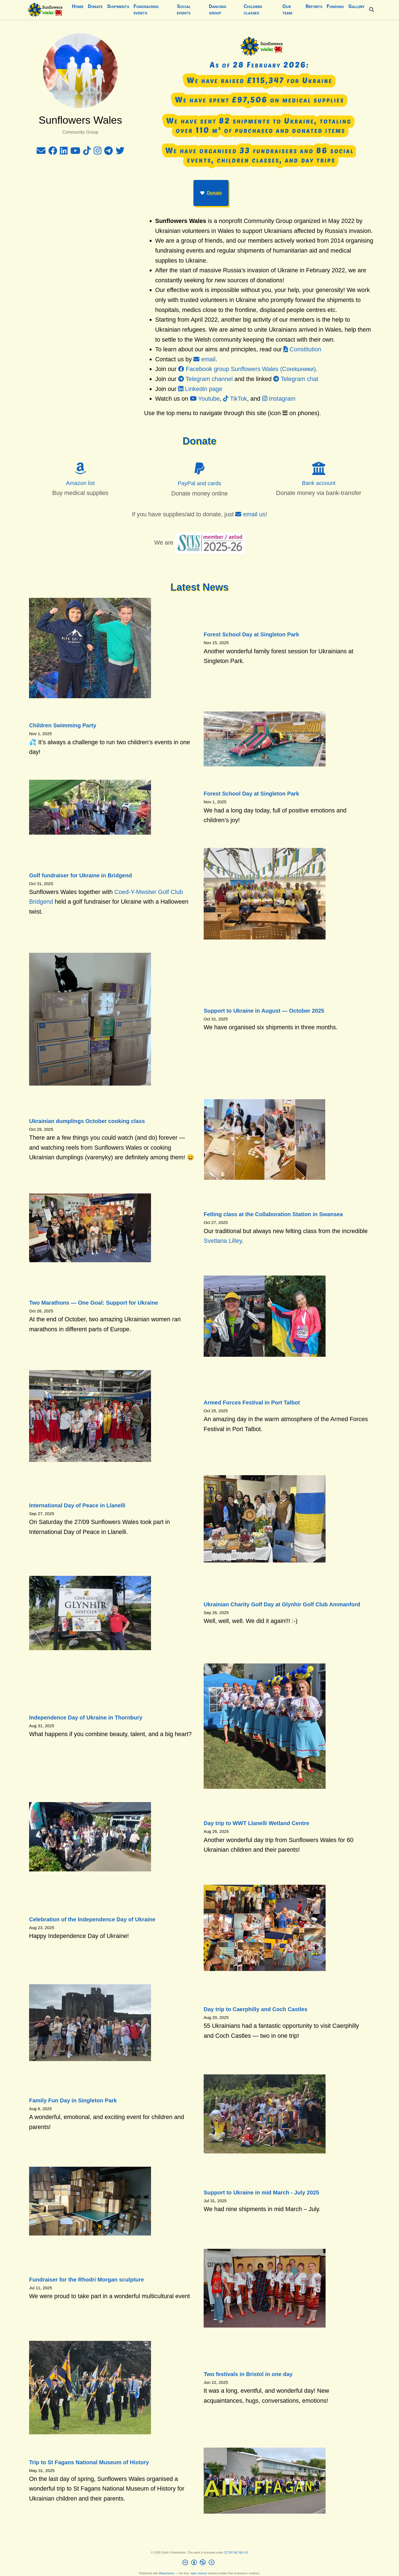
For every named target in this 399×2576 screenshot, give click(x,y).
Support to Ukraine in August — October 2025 (264, 1011)
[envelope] (41, 151)
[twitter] (120, 151)
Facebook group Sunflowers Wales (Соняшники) (247, 368)
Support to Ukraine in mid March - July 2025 (261, 2192)
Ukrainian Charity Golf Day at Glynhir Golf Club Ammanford (282, 1604)
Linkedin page (200, 388)
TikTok (235, 398)
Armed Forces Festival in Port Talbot (252, 1402)
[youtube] (75, 151)
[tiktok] (87, 151)
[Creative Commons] (199, 2563)
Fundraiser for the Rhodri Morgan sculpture (86, 2280)
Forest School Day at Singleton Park (251, 634)
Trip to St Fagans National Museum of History (89, 2462)
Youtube (205, 398)
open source (198, 2573)
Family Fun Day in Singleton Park (73, 2100)
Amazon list (80, 483)
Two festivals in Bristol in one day (248, 2374)
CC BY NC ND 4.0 (236, 2552)
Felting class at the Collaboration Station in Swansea (273, 1214)
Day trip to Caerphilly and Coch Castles (256, 2009)
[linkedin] (64, 151)
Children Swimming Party (62, 725)
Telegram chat (295, 378)
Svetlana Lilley (223, 1240)
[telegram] (108, 151)
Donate (211, 192)
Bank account (318, 483)
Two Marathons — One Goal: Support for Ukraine (93, 1303)
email (204, 359)
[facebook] (52, 151)
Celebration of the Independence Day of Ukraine (92, 1919)
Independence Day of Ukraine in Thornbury (85, 1717)
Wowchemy (166, 2573)
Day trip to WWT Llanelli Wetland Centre (256, 1823)
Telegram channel (205, 378)
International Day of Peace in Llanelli (77, 1505)
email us (250, 514)
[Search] (371, 10)
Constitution (302, 349)
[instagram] (97, 151)
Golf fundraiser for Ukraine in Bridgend (80, 875)
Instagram (279, 398)
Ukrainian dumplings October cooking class (87, 1121)
